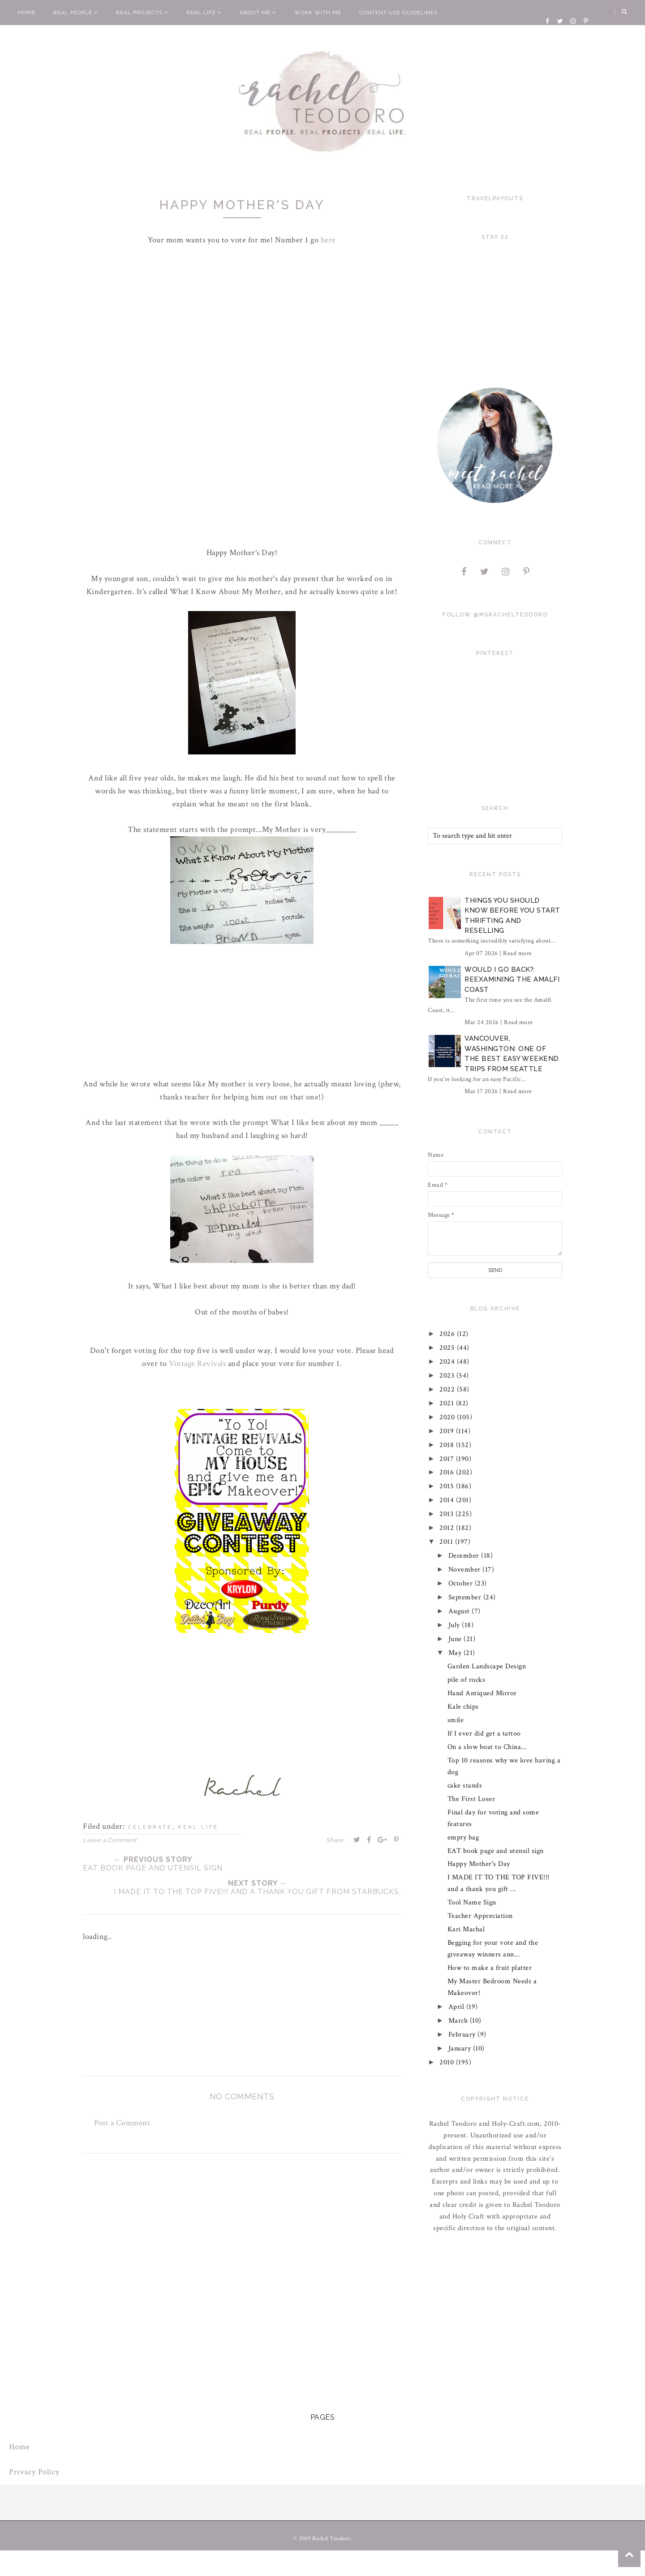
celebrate (150, 1827)
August (460, 1611)
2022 (448, 1389)
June (456, 1639)
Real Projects (142, 12)
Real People (75, 12)
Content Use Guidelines (398, 12)
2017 (448, 1459)
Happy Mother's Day (478, 1864)
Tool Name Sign (471, 1902)
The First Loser (471, 1799)
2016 (448, 1472)
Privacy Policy (34, 2472)
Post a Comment (122, 2123)
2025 (448, 1348)
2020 (448, 1417)
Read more (517, 953)
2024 (448, 1361)
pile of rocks (466, 1679)
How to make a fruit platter (489, 1968)
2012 (448, 1528)
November (465, 1569)
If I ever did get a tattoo (484, 1733)
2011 (448, 1541)
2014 (448, 1500)
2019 (448, 1431)
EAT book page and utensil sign (495, 1851)
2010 (448, 2062)
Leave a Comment (110, 1840)
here (328, 240)
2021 (448, 1403)
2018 (448, 1445)
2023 (448, 1375)
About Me (258, 12)
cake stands (464, 1785)
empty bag (463, 1837)
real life (198, 1827)
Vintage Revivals (198, 1363)
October (461, 1583)
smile (455, 1720)
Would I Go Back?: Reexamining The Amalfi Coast (511, 979)
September (465, 1597)
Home (26, 12)
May (456, 1653)
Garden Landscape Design (486, 1666)
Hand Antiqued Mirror (482, 1693)
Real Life (204, 12)
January (460, 2048)
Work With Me (317, 12)
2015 (448, 1486)
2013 (448, 1514)
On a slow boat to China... (487, 1747)
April (457, 2007)
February (463, 2034)
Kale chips (463, 1706)
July (455, 1625)
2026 (448, 1334)
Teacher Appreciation (480, 1916)
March (459, 2020)
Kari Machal (466, 1929)
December (465, 1555)
